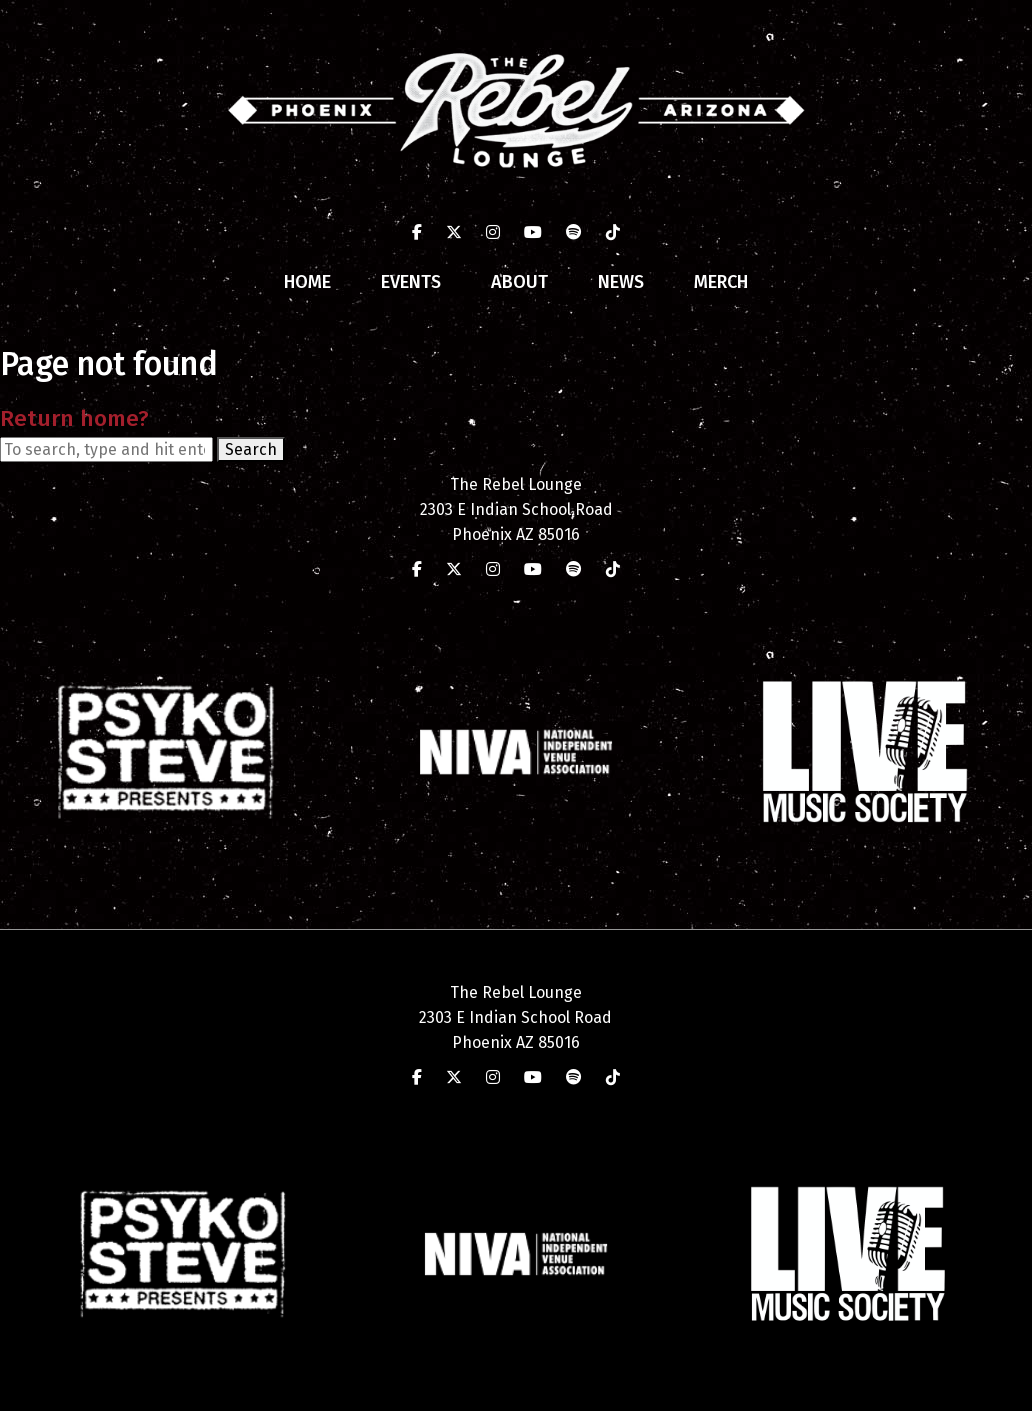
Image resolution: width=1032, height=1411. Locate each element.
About (519, 282)
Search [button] (251, 449)
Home (307, 282)
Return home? (74, 418)
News (621, 282)
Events (411, 282)
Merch (721, 282)
